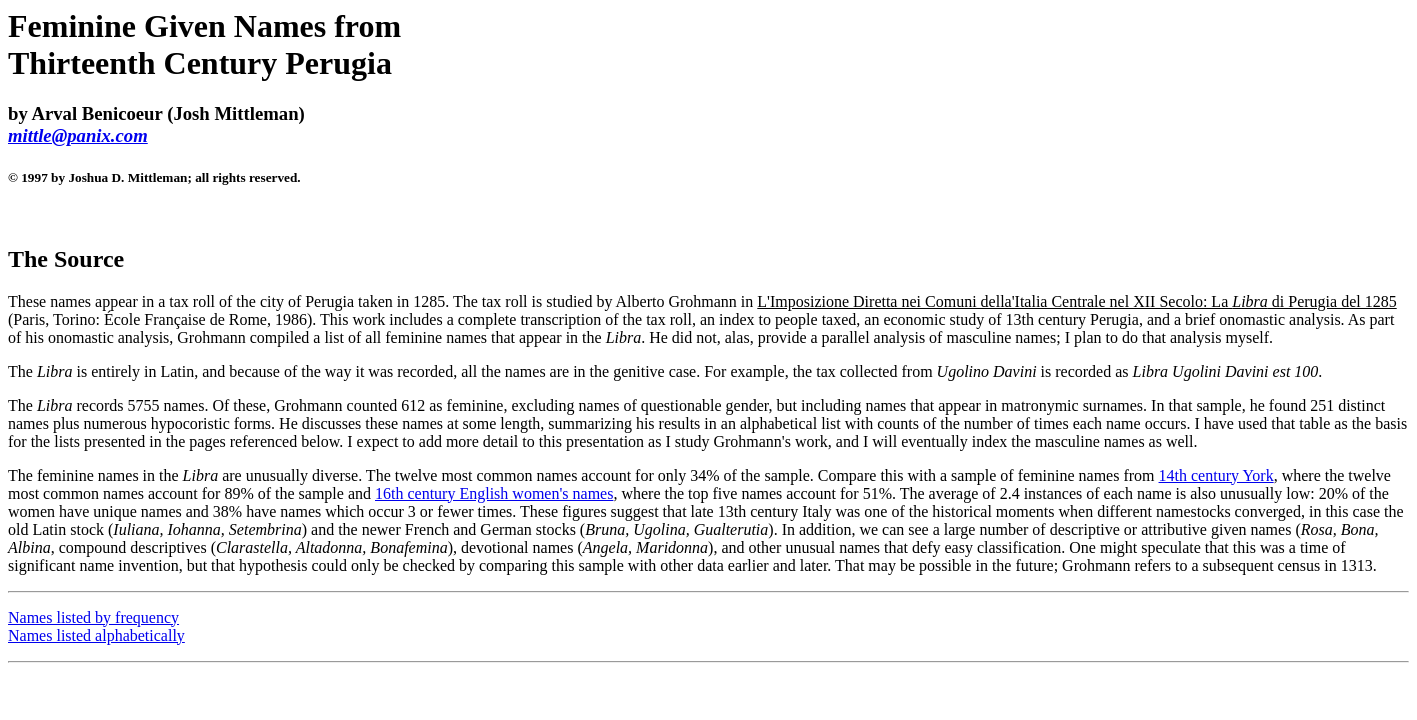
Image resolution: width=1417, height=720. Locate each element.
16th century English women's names (494, 493)
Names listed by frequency (93, 617)
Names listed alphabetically (96, 635)
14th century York (1216, 475)
